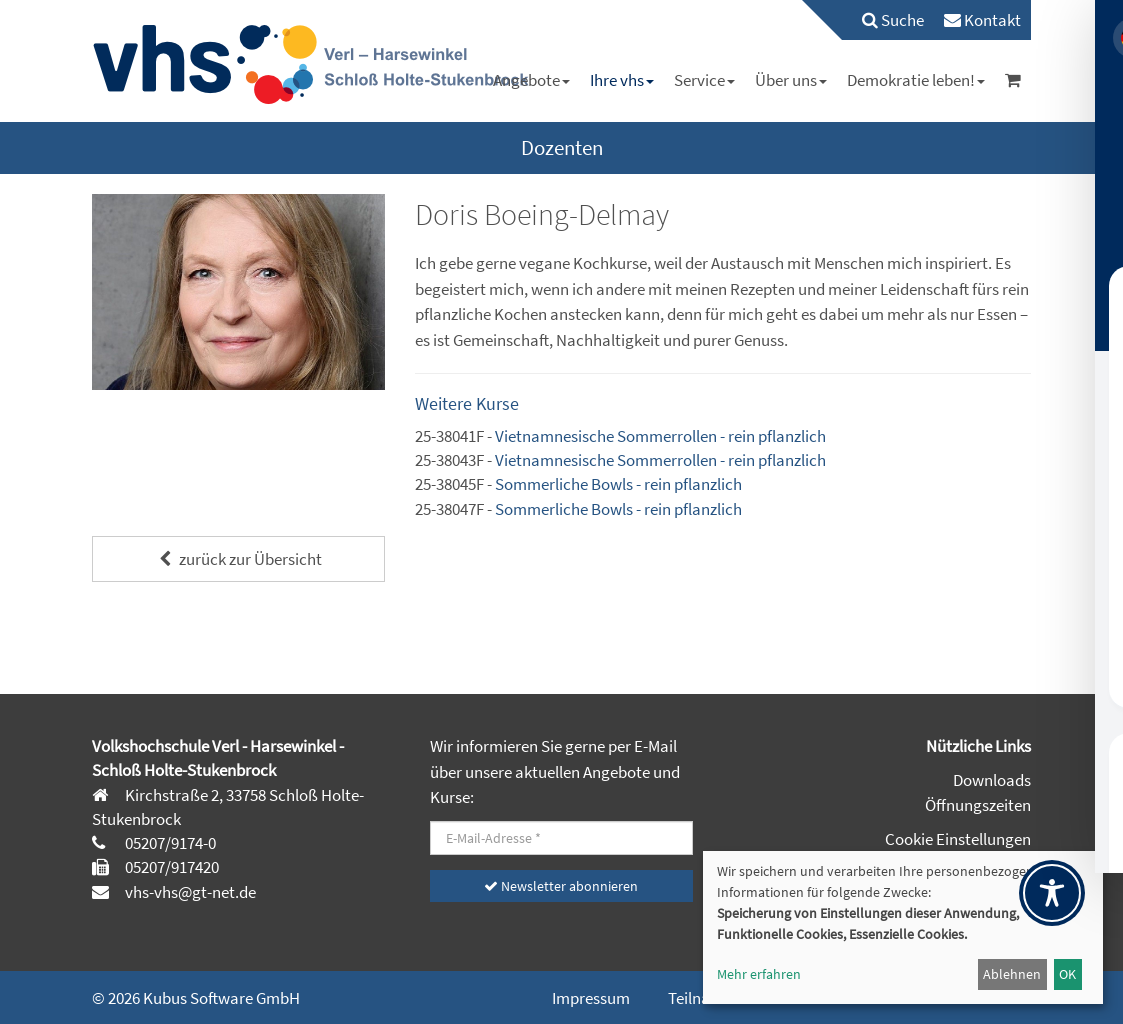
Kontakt (982, 20)
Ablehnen (1012, 974)
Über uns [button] (791, 80)
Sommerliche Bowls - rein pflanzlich (618, 484)
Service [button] (704, 80)
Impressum (591, 998)
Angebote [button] (531, 80)
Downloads (992, 780)
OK (1067, 974)
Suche (893, 20)
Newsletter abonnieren (561, 886)
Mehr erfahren (759, 974)
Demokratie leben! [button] (916, 80)
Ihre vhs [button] (622, 80)
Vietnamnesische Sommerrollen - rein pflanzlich (660, 436)
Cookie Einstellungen (958, 839)
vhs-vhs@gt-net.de (189, 892)
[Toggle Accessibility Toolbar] (1052, 893)
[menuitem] (883, 20)
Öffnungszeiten (978, 805)
